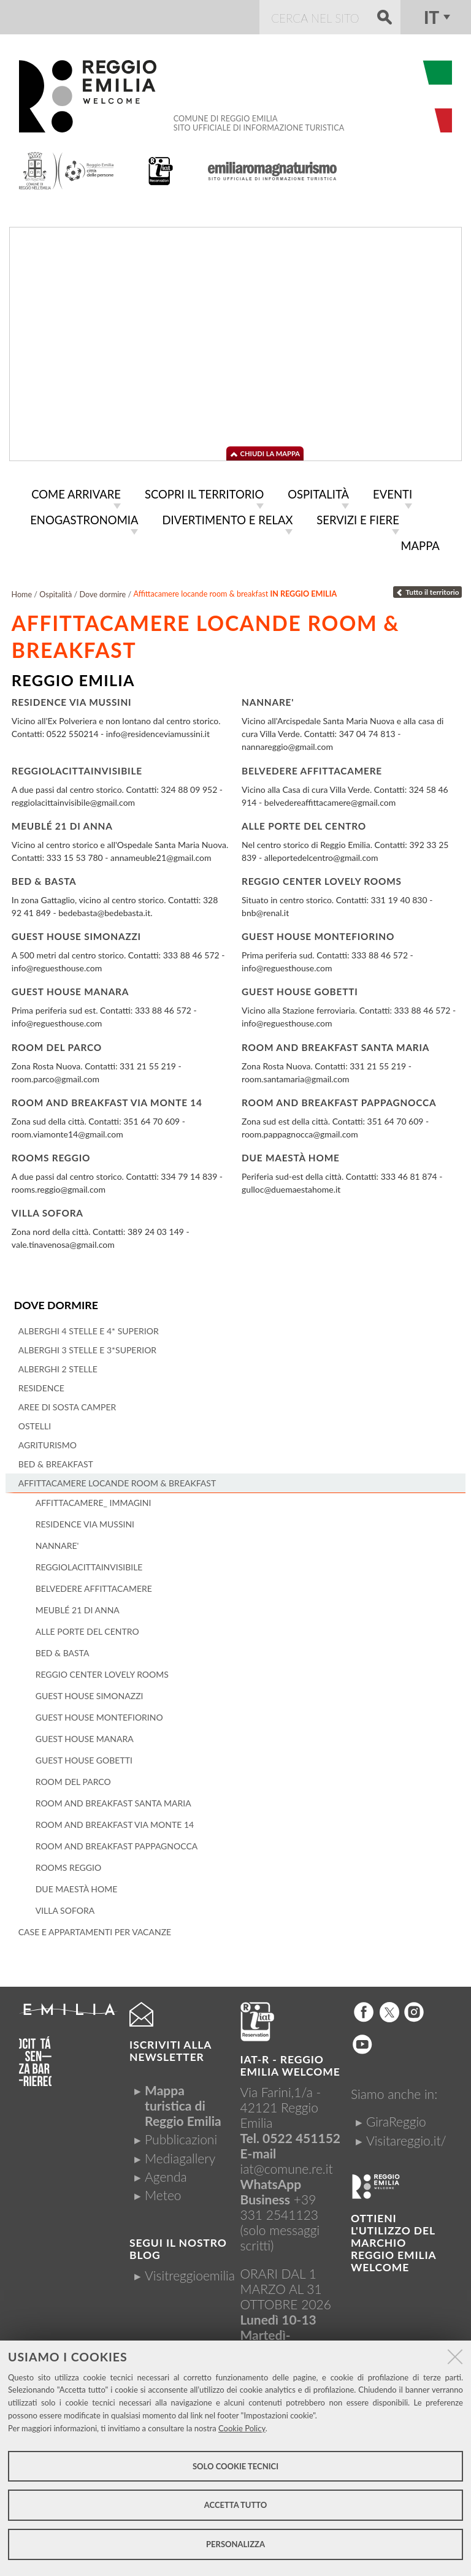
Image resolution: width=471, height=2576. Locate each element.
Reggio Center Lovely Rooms (322, 878)
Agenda (166, 2172)
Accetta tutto (235, 2505)
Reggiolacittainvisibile (77, 767)
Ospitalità (55, 590)
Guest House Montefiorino (318, 933)
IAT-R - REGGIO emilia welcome (290, 2062)
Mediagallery (180, 2154)
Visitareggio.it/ (406, 2136)
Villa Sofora (47, 1209)
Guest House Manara (70, 988)
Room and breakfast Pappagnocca (339, 1099)
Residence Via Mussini (72, 699)
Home (22, 590)
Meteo (163, 2191)
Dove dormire (55, 1300)
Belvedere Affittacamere (312, 767)
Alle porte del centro (304, 822)
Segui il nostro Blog (178, 2245)
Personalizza (235, 2544)
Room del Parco (57, 1044)
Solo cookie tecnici (235, 2466)
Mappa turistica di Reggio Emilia (183, 2102)
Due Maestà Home (291, 1154)
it (431, 17)
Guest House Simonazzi (76, 933)
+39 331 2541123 (279, 2203)
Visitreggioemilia (190, 2271)
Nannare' (268, 699)
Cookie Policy (242, 2428)
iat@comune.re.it (286, 2165)
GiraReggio (396, 2118)
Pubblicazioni (181, 2136)
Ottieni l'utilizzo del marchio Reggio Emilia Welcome (393, 2239)
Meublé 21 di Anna (62, 822)
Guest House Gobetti (300, 988)
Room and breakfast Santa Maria (335, 1044)
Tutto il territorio (427, 589)
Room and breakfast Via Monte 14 (107, 1099)
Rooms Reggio (51, 1154)
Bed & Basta (44, 878)
